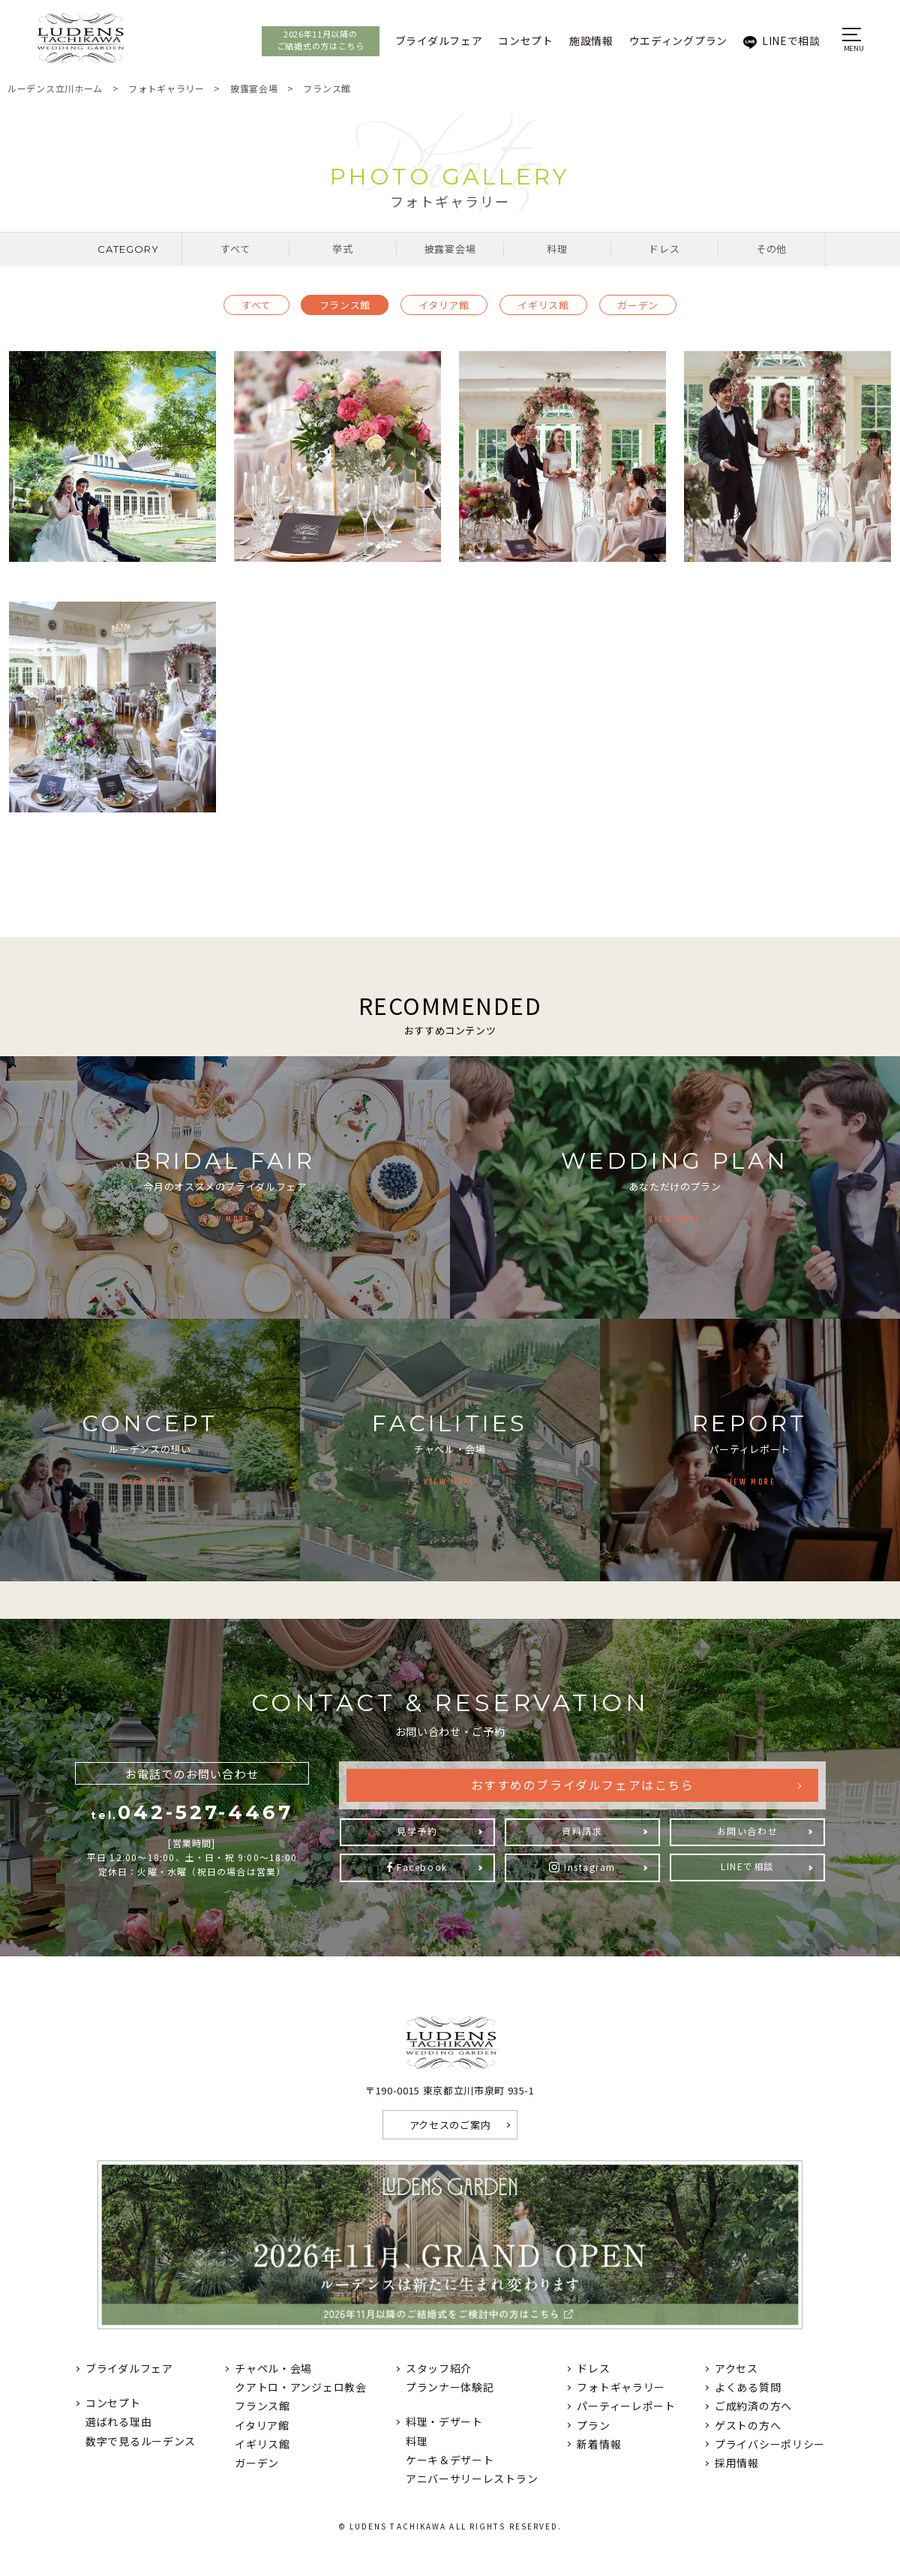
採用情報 (737, 2462)
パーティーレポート (626, 2405)
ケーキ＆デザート (450, 2459)
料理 (557, 249)
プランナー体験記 (450, 2386)
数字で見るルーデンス (141, 2440)
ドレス (664, 249)
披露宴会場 (450, 249)
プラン (593, 2425)
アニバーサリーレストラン (472, 2478)
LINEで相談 (781, 40)
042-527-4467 (192, 1812)
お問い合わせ (747, 1830)
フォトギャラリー (621, 2386)
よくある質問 (748, 2386)
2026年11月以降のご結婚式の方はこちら (310, 40)
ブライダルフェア (428, 40)
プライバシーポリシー (770, 2443)
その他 (771, 249)
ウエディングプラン (668, 40)
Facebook (422, 1866)
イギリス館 (543, 305)
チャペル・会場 (273, 2368)
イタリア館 (444, 305)
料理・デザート (444, 2421)
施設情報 (581, 40)
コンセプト (515, 40)
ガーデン (637, 305)
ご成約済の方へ (753, 2405)
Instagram (590, 1866)
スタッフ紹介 (439, 2368)
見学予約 (417, 1830)
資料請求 (582, 1830)
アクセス (736, 2368)
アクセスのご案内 (450, 2125)
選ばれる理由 (119, 2421)
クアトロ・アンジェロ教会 (300, 2386)
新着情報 (599, 2443)
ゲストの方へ (748, 2425)
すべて (235, 249)
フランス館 (345, 305)
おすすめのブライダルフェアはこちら (582, 1786)
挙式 (342, 249)
